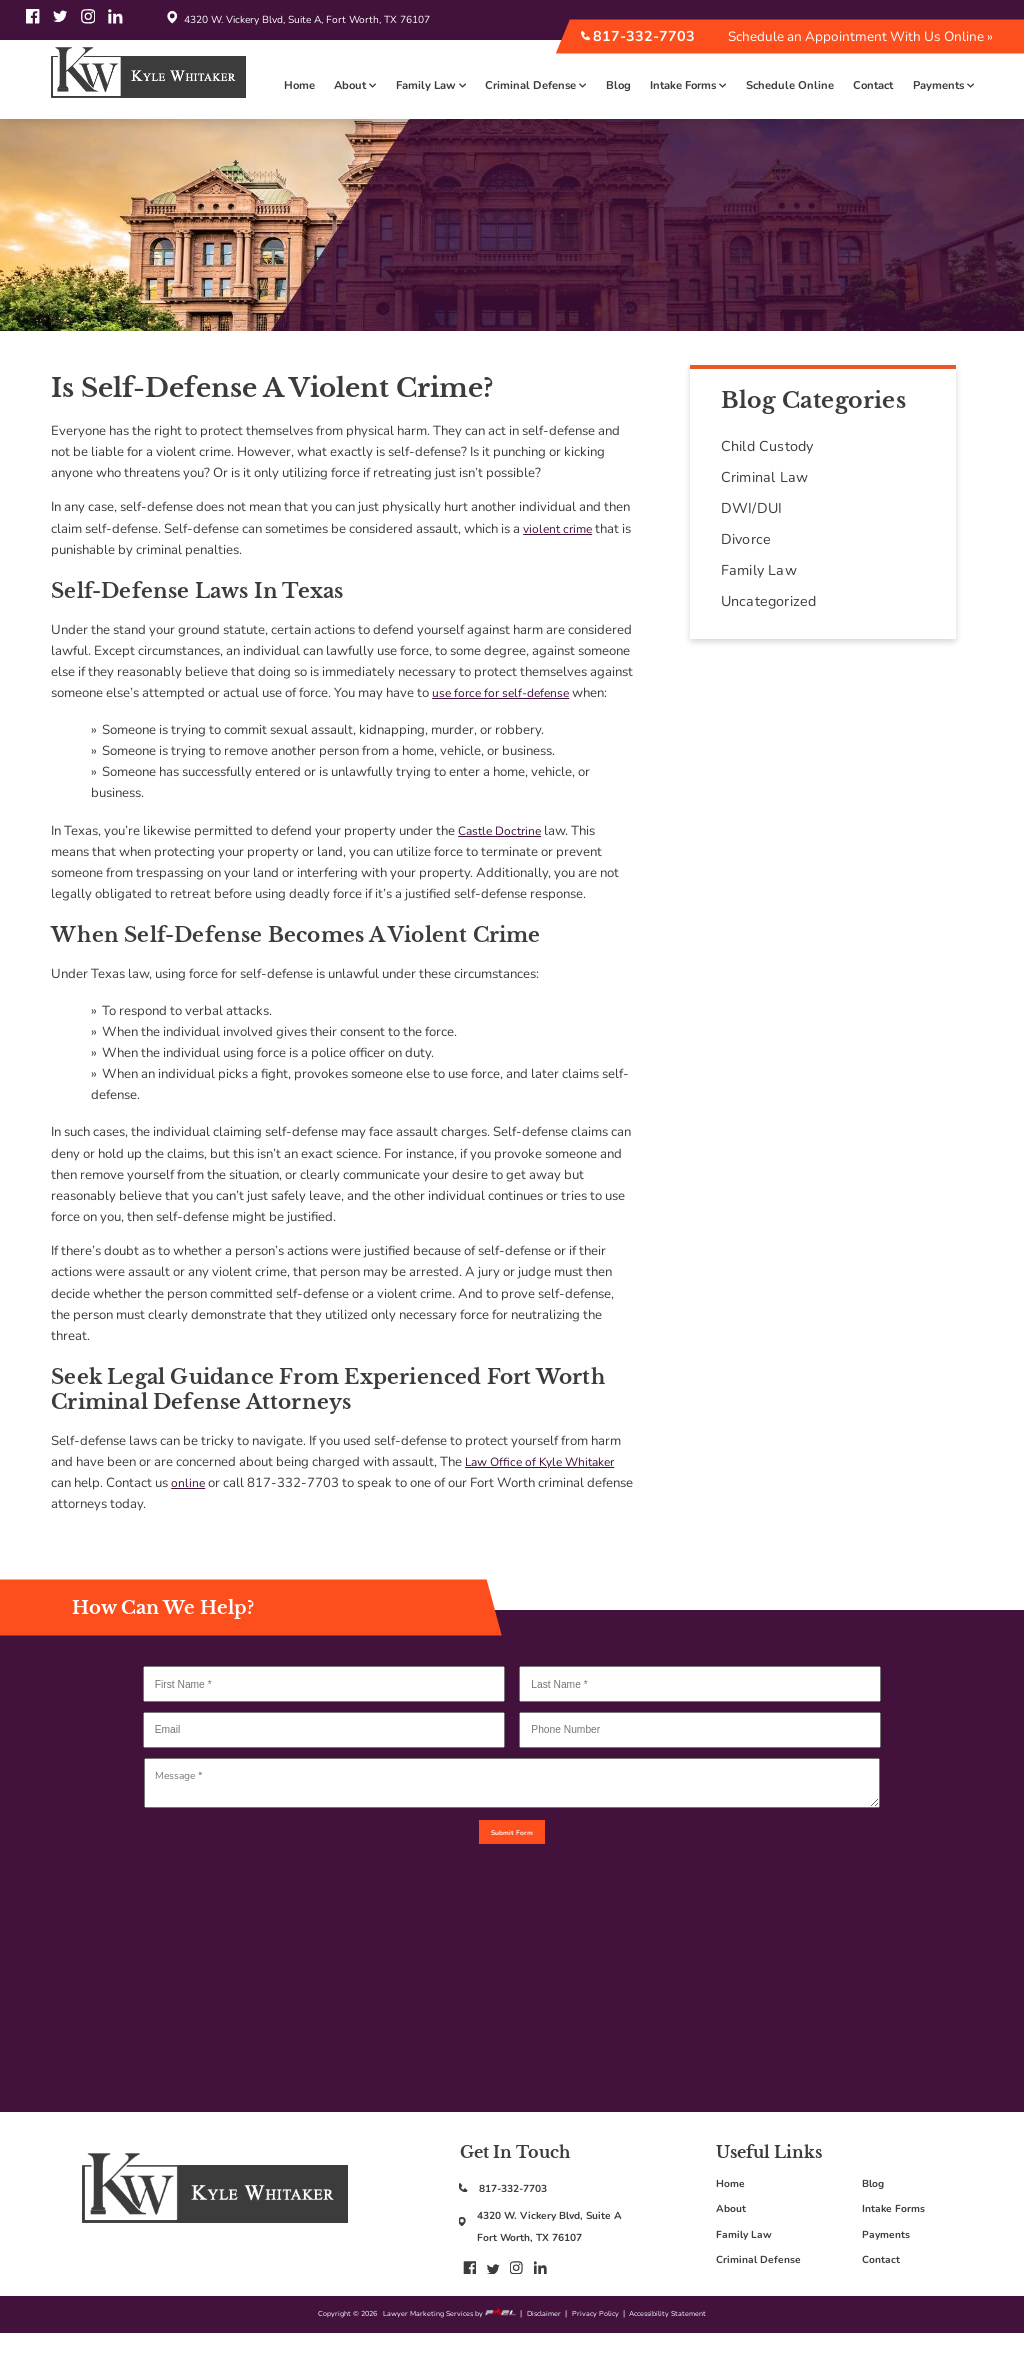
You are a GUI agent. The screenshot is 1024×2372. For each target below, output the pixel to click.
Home (299, 85)
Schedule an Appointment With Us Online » (860, 36)
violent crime (560, 529)
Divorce (746, 539)
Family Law (431, 85)
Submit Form (512, 1848)
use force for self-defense (505, 693)
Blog (618, 85)
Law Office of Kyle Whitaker (547, 1462)
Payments (943, 85)
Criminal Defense (535, 85)
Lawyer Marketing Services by (438, 2350)
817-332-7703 (637, 36)
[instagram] (90, 25)
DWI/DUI (751, 508)
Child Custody (767, 446)
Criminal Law (764, 477)
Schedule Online (790, 85)
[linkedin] (115, 25)
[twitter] (62, 25)
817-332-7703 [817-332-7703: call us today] (522, 2221)
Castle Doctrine (503, 831)
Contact (873, 85)
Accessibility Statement (699, 2350)
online (188, 1483)
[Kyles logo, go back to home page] (215, 2251)
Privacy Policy (610, 2350)
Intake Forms (688, 85)
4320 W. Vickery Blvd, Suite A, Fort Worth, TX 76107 (295, 20)
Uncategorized (769, 601)
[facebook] (34, 25)
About (355, 85)
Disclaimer (548, 2350)
